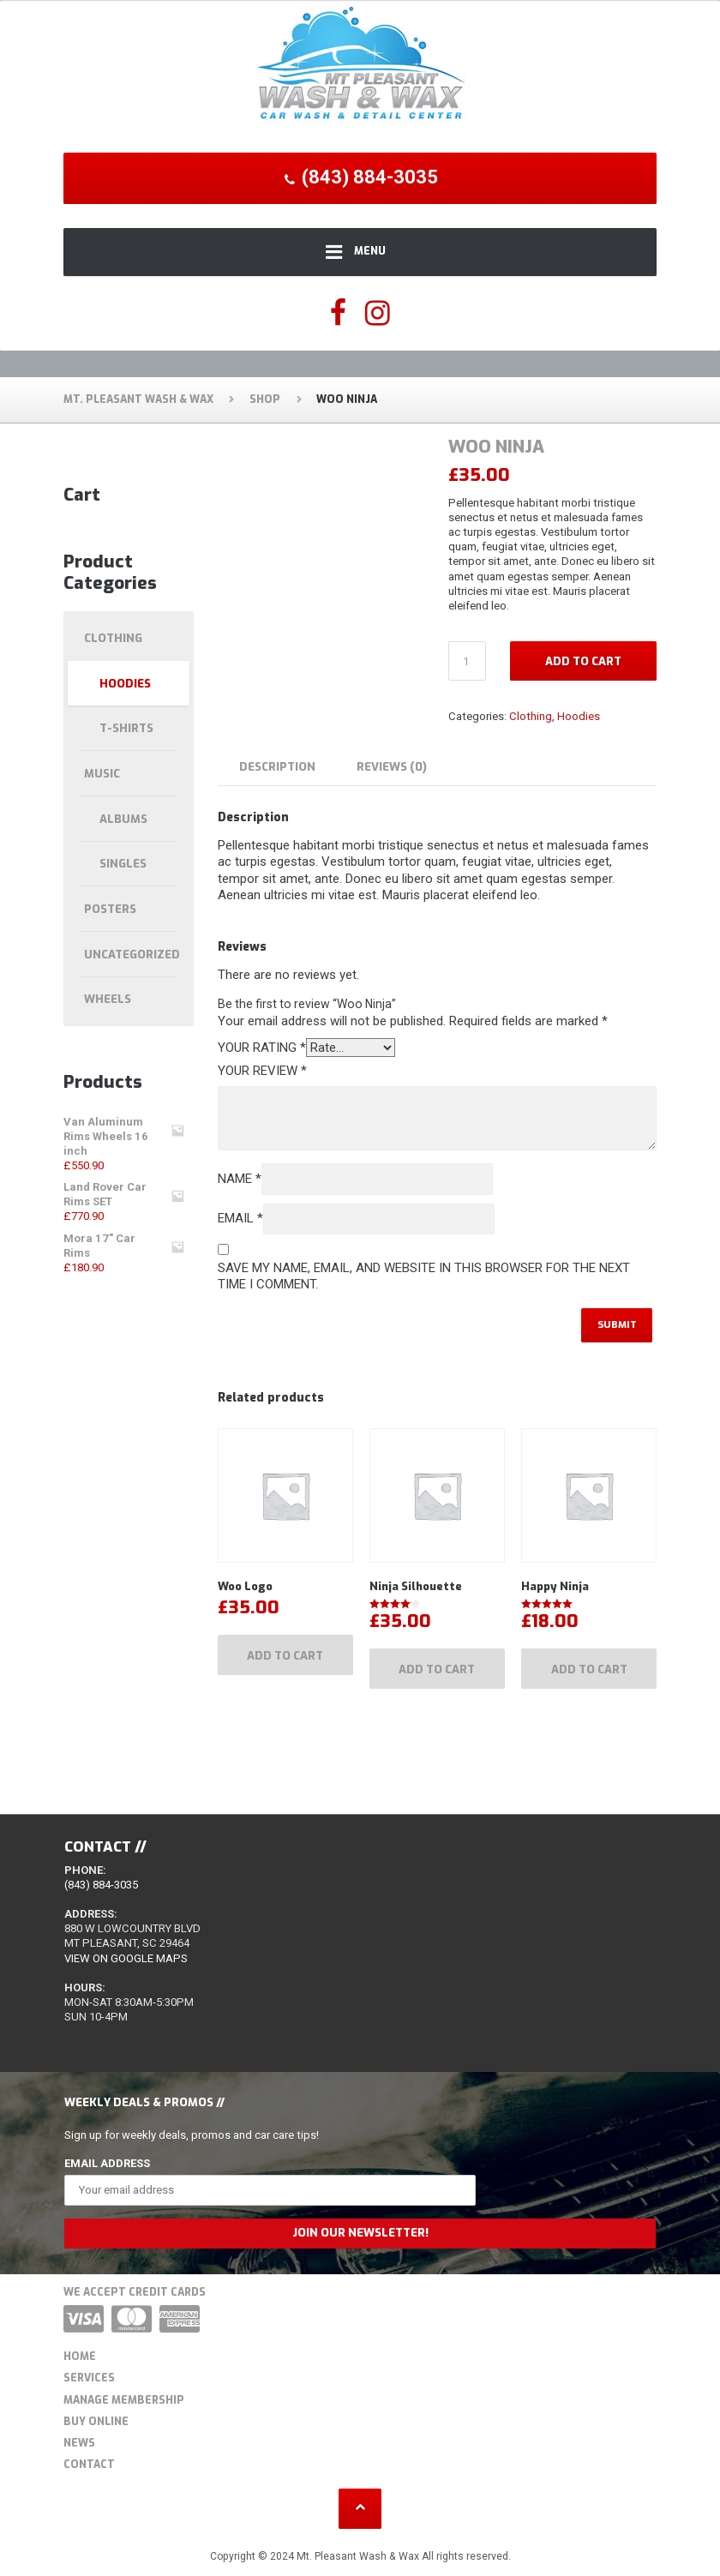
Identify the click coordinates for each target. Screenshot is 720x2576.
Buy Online (96, 2422)
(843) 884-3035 (101, 1884)
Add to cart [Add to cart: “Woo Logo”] (285, 1655)
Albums (123, 819)
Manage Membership (123, 2400)
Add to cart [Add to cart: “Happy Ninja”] (589, 1669)
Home (79, 2356)
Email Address (107, 2163)
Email (240, 1218)
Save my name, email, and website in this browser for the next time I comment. (424, 1276)
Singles (123, 863)
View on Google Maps (126, 1958)
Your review (262, 1070)
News (79, 2443)
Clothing (530, 716)
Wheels (107, 999)
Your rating (262, 1047)
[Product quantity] (467, 661)
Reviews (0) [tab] (392, 767)
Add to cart (583, 661)
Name (239, 1178)
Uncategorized (132, 954)
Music (102, 773)
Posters (110, 909)
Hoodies (578, 716)
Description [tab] (277, 767)
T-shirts (126, 728)
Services (89, 2378)
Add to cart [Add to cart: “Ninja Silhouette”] (437, 1669)
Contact (89, 2464)
